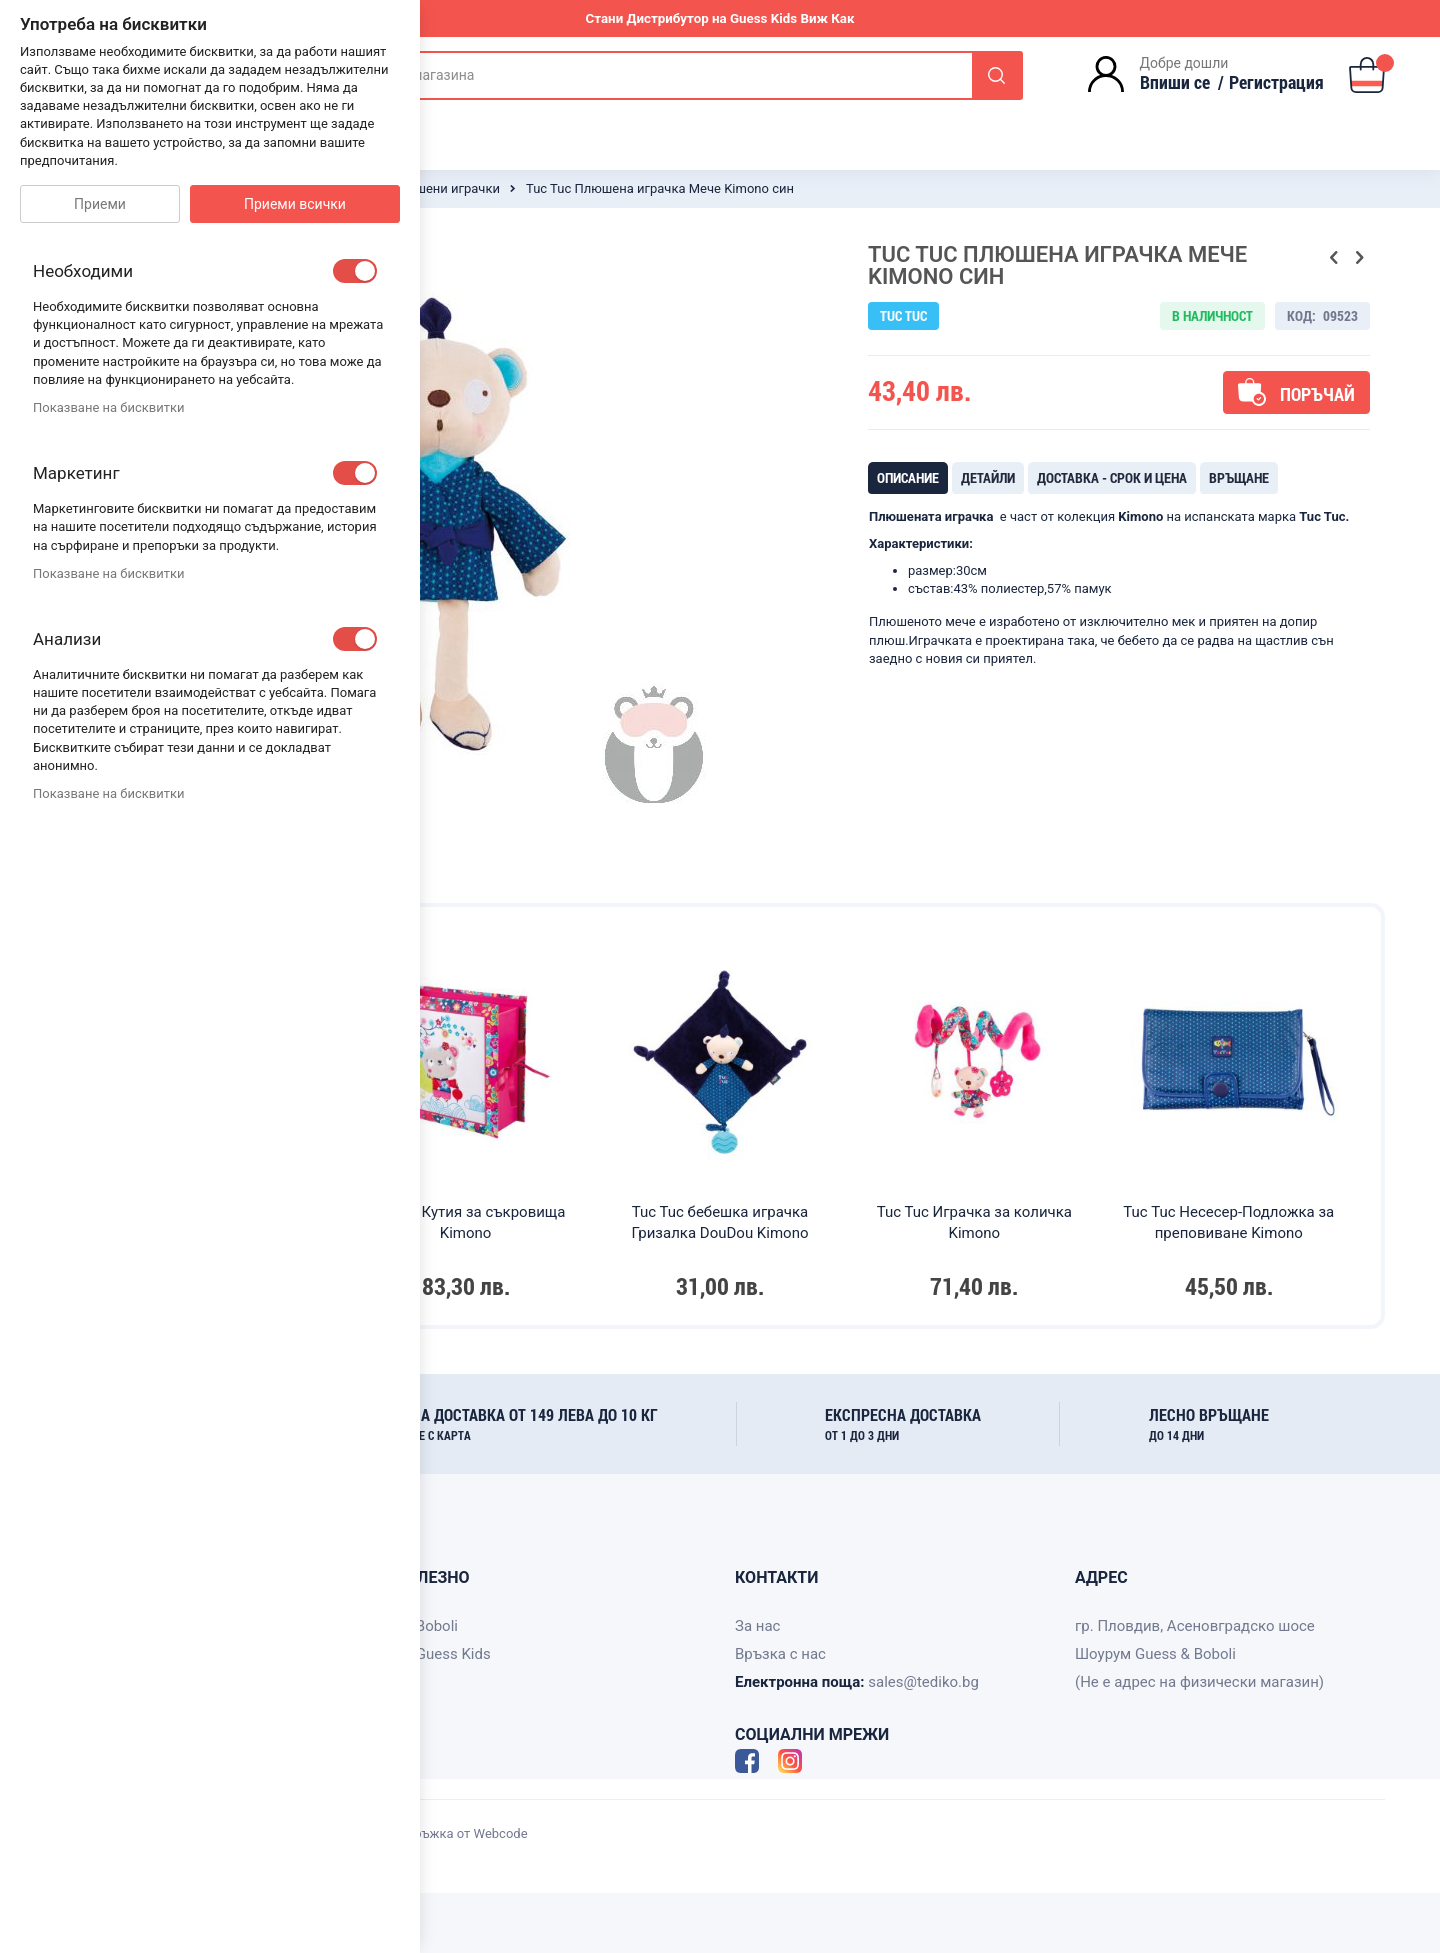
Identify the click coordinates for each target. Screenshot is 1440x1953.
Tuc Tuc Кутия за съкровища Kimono (466, 1222)
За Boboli (426, 1626)
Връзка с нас (780, 1654)
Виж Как (827, 18)
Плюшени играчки (444, 188)
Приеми (100, 204)
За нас (757, 1626)
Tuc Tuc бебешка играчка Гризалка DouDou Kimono (719, 1222)
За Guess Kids (443, 1654)
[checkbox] (355, 271)
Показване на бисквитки (108, 407)
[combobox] (671, 75)
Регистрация (1276, 82)
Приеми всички (295, 204)
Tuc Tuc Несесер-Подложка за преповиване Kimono (1228, 1222)
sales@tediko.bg (923, 1682)
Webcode (501, 1833)
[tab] (908, 478)
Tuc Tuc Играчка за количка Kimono (974, 1222)
